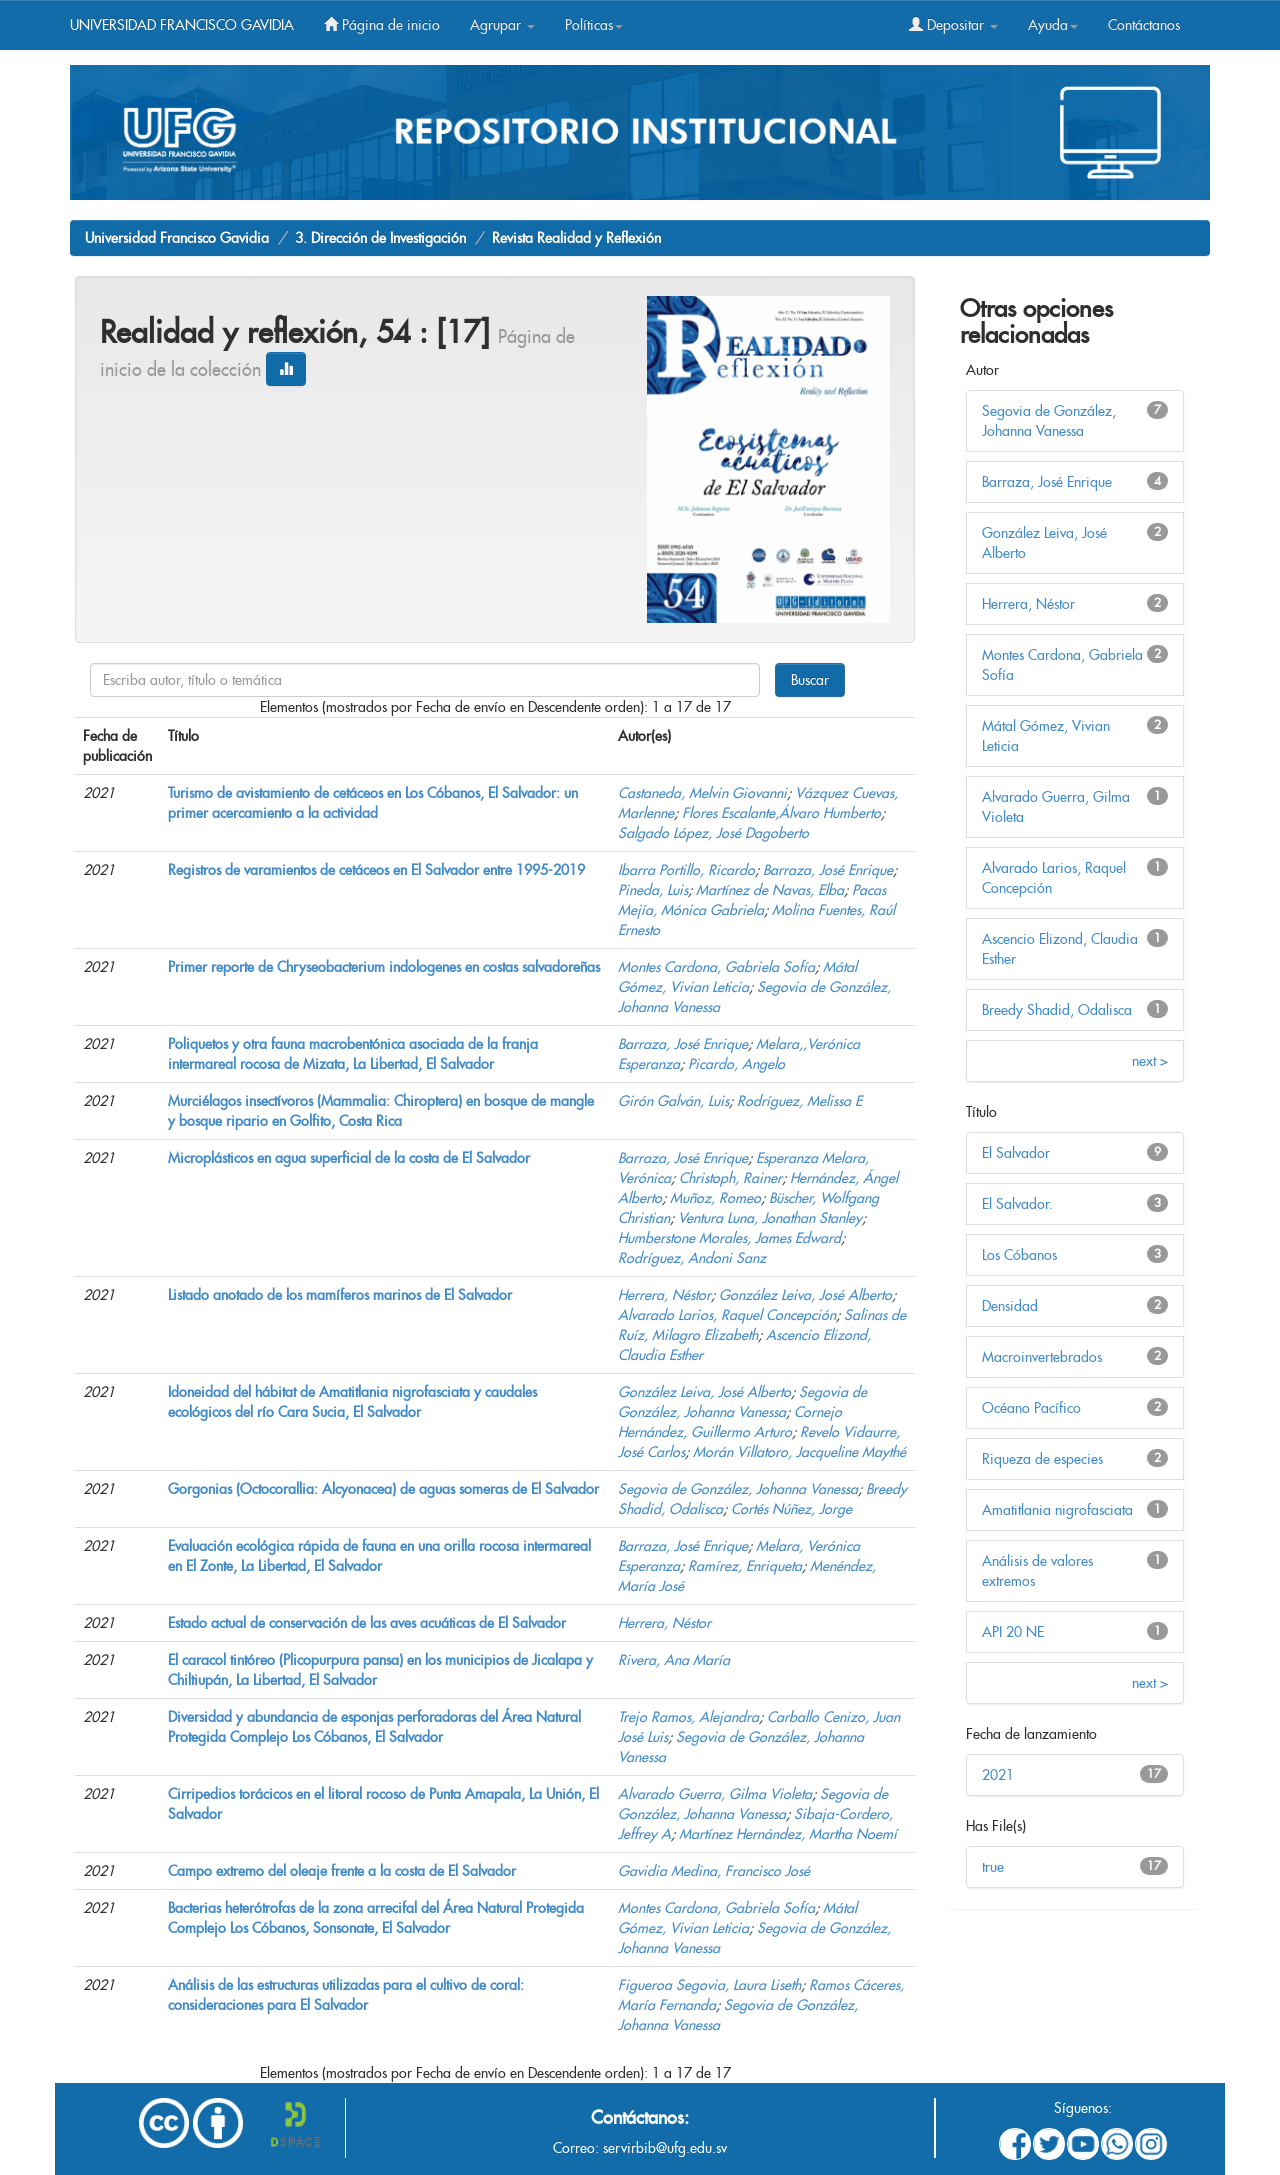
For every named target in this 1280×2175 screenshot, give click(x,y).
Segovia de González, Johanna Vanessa (738, 1489)
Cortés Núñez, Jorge (791, 1509)
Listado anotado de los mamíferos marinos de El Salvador (340, 1295)
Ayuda (1053, 25)
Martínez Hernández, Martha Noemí (788, 1834)
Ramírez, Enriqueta (745, 1566)
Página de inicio (382, 25)
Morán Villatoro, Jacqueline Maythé (799, 1452)
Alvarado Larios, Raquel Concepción (727, 1315)
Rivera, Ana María (674, 1660)
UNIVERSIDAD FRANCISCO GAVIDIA (182, 25)
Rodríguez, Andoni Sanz (692, 1258)
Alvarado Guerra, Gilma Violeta (715, 1794)
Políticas (594, 25)
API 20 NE (1013, 1632)
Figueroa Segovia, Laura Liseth (709, 1985)
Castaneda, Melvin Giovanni (702, 793)
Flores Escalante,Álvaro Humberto (781, 813)
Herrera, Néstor (664, 1295)
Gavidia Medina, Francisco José (714, 1871)
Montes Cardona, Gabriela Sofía (716, 967)
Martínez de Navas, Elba (770, 890)
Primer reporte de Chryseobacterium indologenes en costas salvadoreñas (384, 967)
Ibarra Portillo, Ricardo (686, 870)
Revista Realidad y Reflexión (576, 238)
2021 (998, 1775)
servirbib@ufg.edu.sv (665, 2148)
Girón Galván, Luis (673, 1101)
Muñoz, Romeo (715, 1198)
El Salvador (1016, 1153)
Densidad (1010, 1306)
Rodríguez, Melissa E (799, 1101)
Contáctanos (1144, 25)
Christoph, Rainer (730, 1178)
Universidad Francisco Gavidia (177, 238)
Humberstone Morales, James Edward (729, 1238)
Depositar (953, 25)
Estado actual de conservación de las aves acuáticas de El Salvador (367, 1623)
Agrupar (502, 25)
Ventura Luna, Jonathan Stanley (770, 1218)
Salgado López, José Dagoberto (713, 833)
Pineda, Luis (653, 890)
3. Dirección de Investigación (380, 238)
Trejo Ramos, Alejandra (688, 1717)
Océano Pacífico (1031, 1408)
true (993, 1867)
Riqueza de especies (1042, 1459)
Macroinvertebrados (1042, 1357)
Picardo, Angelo (736, 1064)
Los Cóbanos (1019, 1255)
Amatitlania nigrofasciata (1057, 1510)
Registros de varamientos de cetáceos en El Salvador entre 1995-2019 (376, 870)
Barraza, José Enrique (828, 870)
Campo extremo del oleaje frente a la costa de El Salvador (342, 1871)
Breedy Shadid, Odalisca (1057, 1010)
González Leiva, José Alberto (805, 1295)
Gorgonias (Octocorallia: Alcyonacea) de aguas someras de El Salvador (383, 1489)
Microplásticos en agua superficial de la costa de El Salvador (349, 1158)
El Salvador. (1017, 1204)
